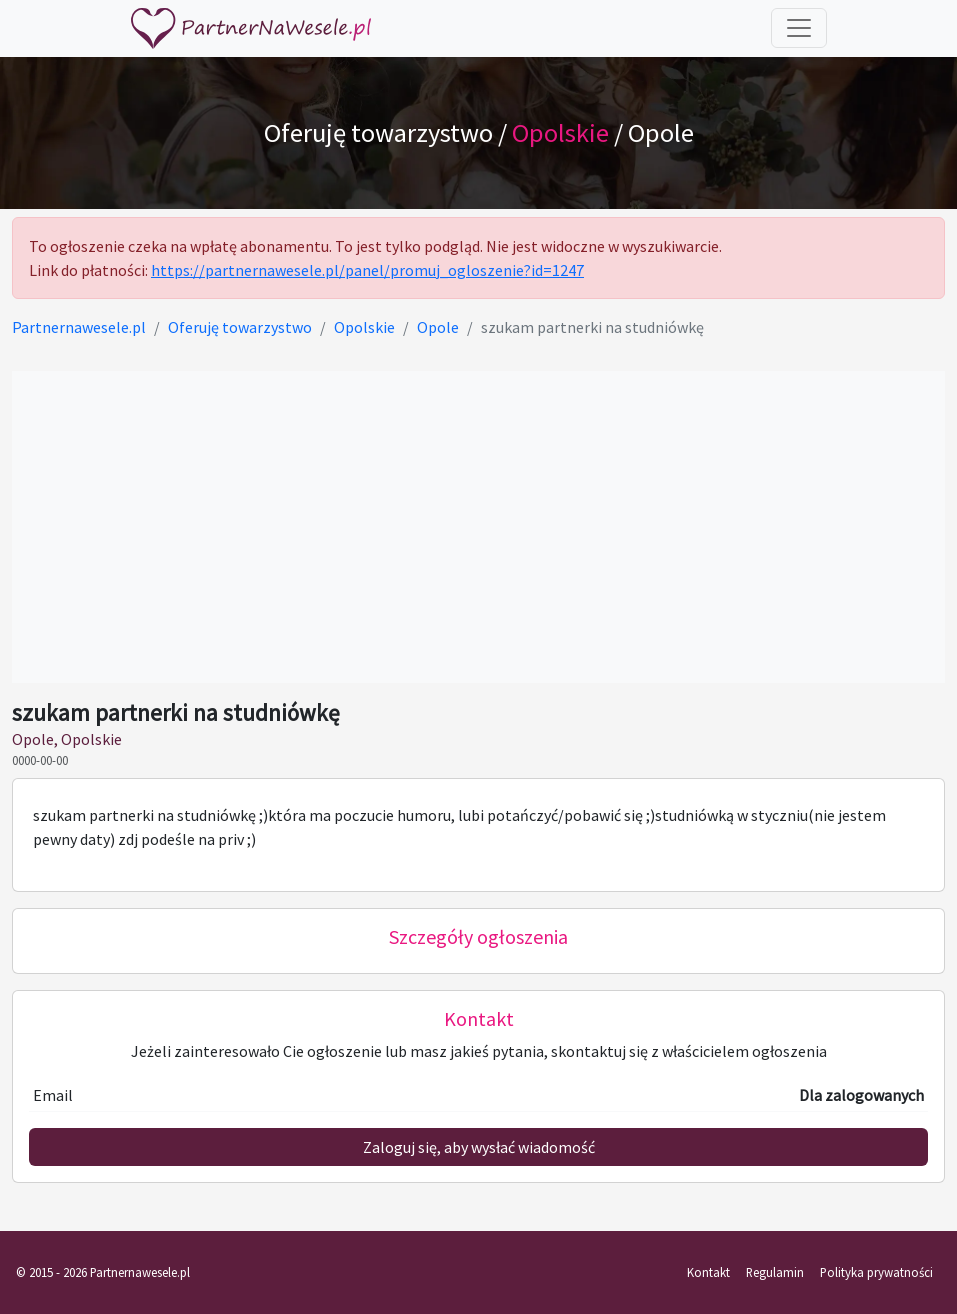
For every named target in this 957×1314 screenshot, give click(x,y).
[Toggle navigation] (799, 28)
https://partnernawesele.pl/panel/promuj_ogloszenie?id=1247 (367, 270)
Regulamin (775, 1272)
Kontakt (708, 1272)
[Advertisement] (478, 527)
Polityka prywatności (876, 1272)
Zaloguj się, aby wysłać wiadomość (479, 1147)
